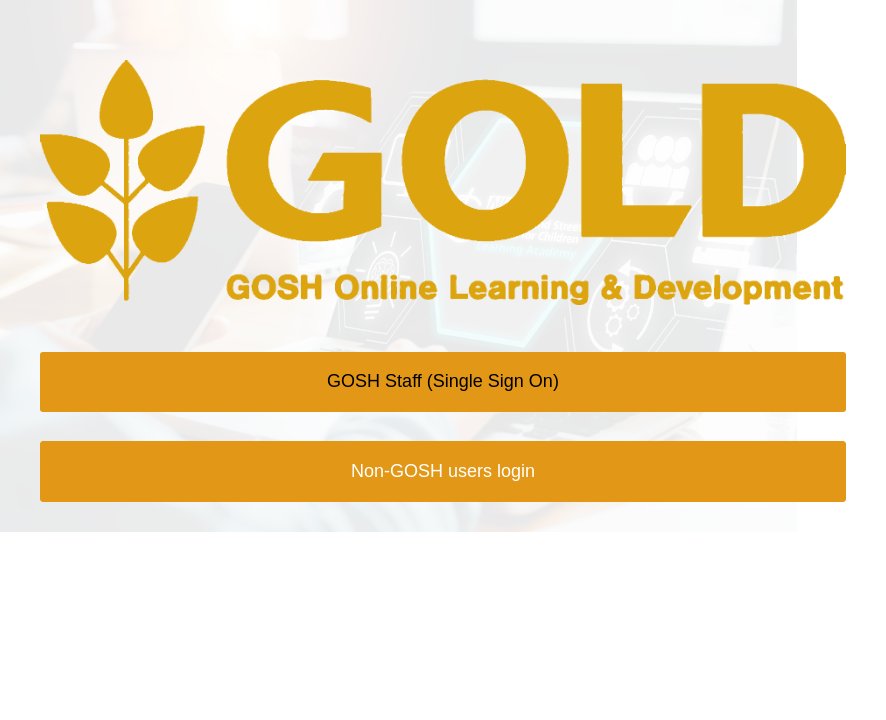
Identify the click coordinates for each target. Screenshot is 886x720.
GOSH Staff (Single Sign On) (443, 381)
